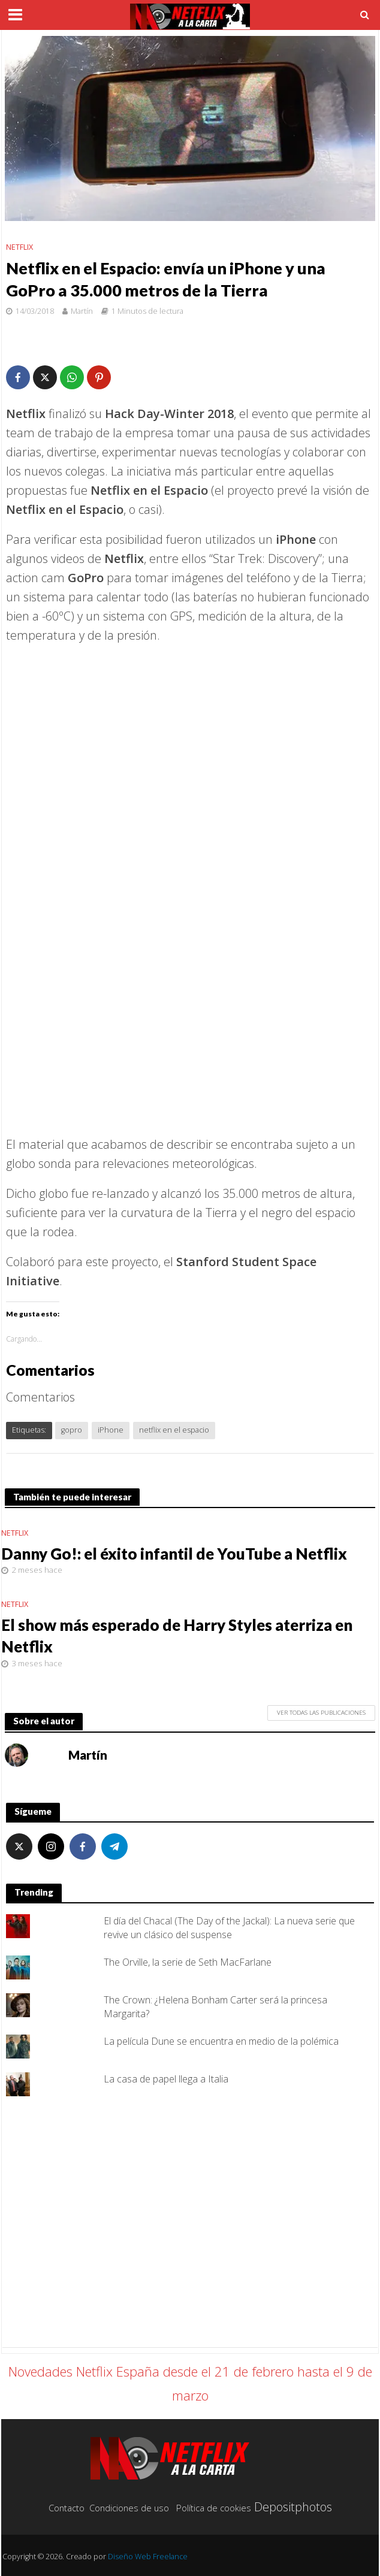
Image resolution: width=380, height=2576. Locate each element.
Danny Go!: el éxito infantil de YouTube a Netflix (174, 1553)
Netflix (19, 247)
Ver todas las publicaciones (321, 1712)
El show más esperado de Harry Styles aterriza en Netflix (176, 1635)
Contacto (67, 2508)
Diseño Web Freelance (148, 2556)
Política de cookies (213, 2508)
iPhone (110, 1430)
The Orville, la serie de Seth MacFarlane (188, 1962)
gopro (71, 1430)
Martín (82, 311)
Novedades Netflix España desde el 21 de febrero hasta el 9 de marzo (190, 2383)
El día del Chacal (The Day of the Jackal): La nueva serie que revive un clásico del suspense (229, 1928)
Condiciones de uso (129, 2508)
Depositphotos (293, 2507)
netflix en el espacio (174, 1430)
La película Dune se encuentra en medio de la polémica (221, 2041)
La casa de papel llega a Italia (166, 2078)
